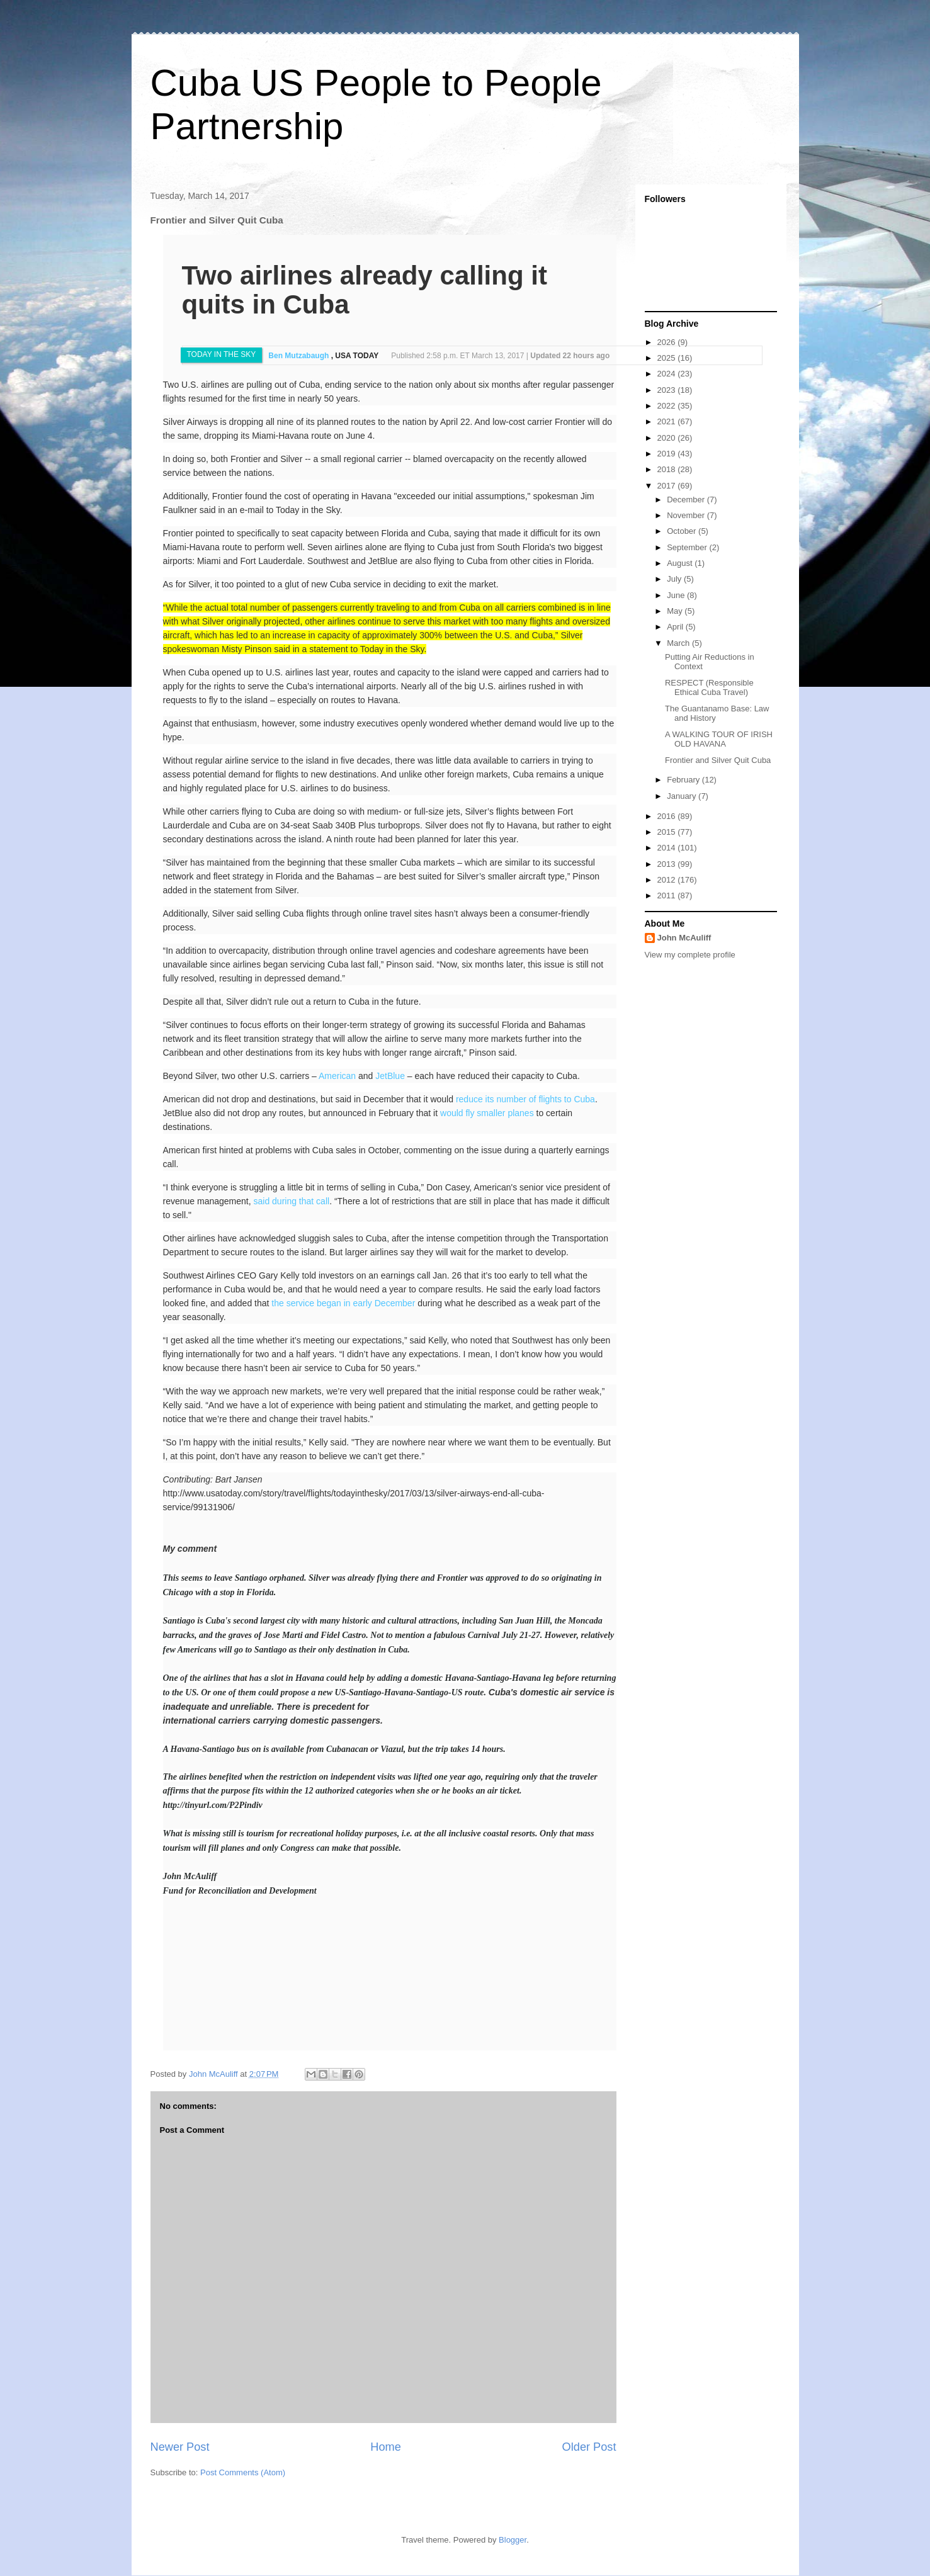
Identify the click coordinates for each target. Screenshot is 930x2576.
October (682, 531)
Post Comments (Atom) (242, 2472)
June (677, 595)
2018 (667, 469)
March (679, 643)
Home (385, 2447)
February (684, 779)
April (676, 626)
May (675, 611)
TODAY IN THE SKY (221, 354)
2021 (667, 421)
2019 (667, 453)
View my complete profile (690, 954)
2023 (667, 390)
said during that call (291, 1201)
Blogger (512, 2540)
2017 (667, 485)
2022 (667, 405)
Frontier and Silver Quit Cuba (718, 760)
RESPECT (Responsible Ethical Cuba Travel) (709, 688)
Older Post (589, 2447)
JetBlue (390, 1076)
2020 (667, 438)
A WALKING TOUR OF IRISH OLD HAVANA (719, 739)
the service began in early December (343, 1303)
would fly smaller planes (487, 1113)
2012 (667, 879)
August (681, 563)
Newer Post (180, 2447)
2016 (667, 816)
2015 (667, 832)
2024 (667, 373)
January (682, 796)
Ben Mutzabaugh (299, 355)
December (687, 499)
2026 (667, 342)
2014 (667, 847)
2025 (667, 358)
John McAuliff (684, 937)
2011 (667, 895)
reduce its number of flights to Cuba (525, 1099)
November (687, 515)
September (688, 547)
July (675, 579)
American (337, 1076)
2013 (667, 864)
